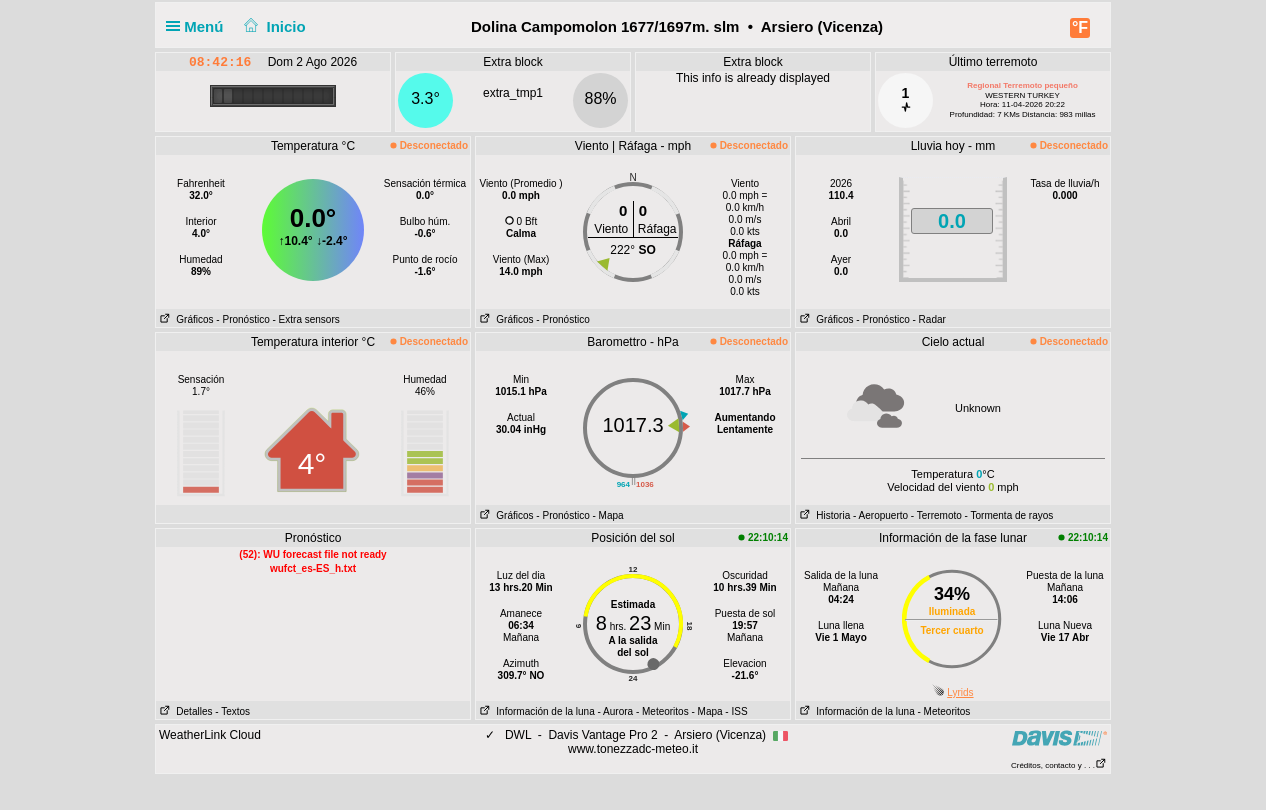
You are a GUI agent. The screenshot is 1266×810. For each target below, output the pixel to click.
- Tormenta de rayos (1009, 515)
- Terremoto (936, 515)
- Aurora (616, 711)
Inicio (273, 26)
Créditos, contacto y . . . (1059, 765)
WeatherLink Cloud (210, 735)
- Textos (232, 711)
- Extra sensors (306, 319)
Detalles (184, 711)
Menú (199, 26)
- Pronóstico (242, 319)
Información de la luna (535, 711)
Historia (823, 515)
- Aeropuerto (880, 515)
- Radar (929, 319)
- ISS (736, 711)
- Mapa (608, 515)
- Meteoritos (662, 711)
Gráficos (185, 319)
